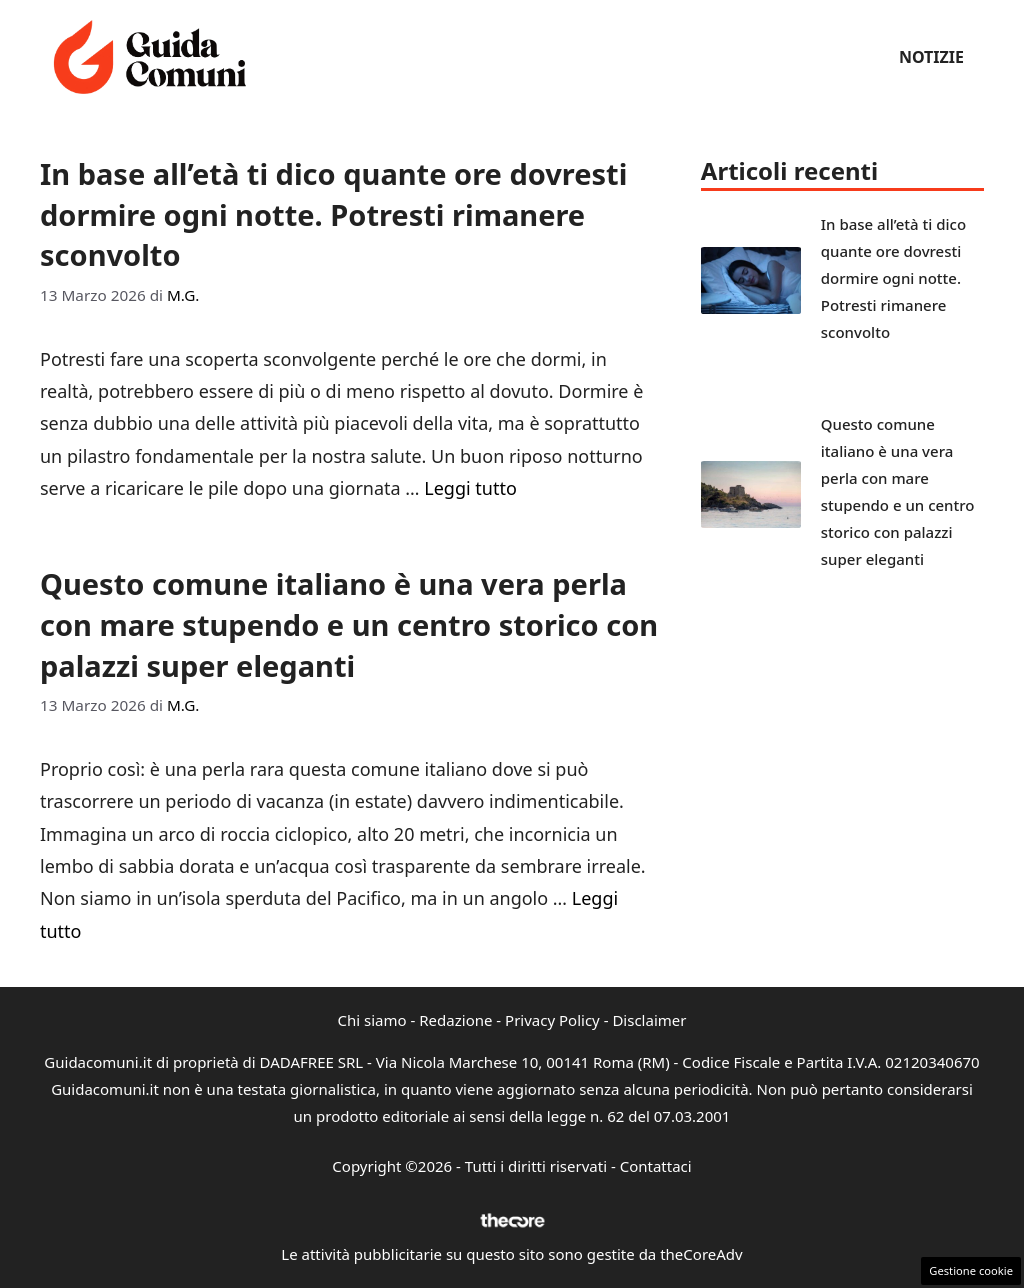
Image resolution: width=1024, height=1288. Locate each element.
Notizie (931, 57)
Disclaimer (649, 1020)
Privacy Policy (552, 1020)
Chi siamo (372, 1020)
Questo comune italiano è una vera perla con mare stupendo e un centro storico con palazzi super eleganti (349, 624)
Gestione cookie (971, 1270)
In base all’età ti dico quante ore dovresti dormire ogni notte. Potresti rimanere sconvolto (333, 214)
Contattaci (656, 1166)
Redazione (455, 1020)
